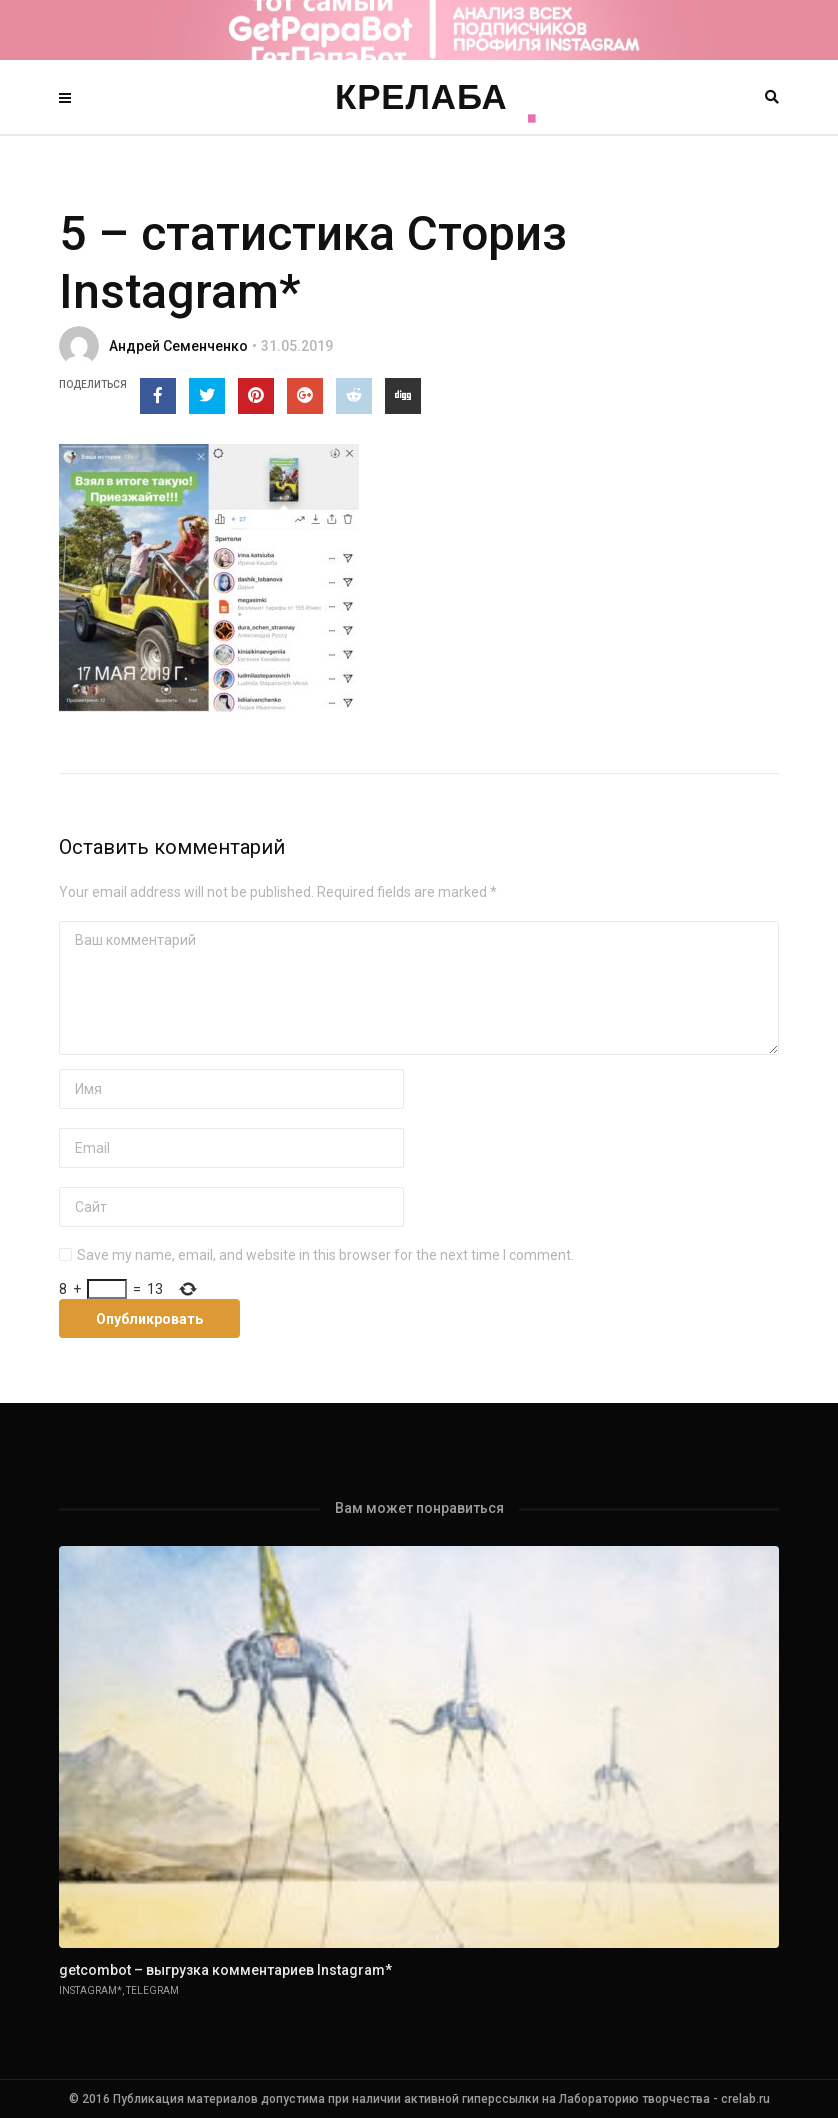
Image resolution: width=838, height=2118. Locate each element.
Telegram (152, 1990)
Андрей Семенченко (178, 346)
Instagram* (90, 1990)
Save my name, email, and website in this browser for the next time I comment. (325, 1255)
